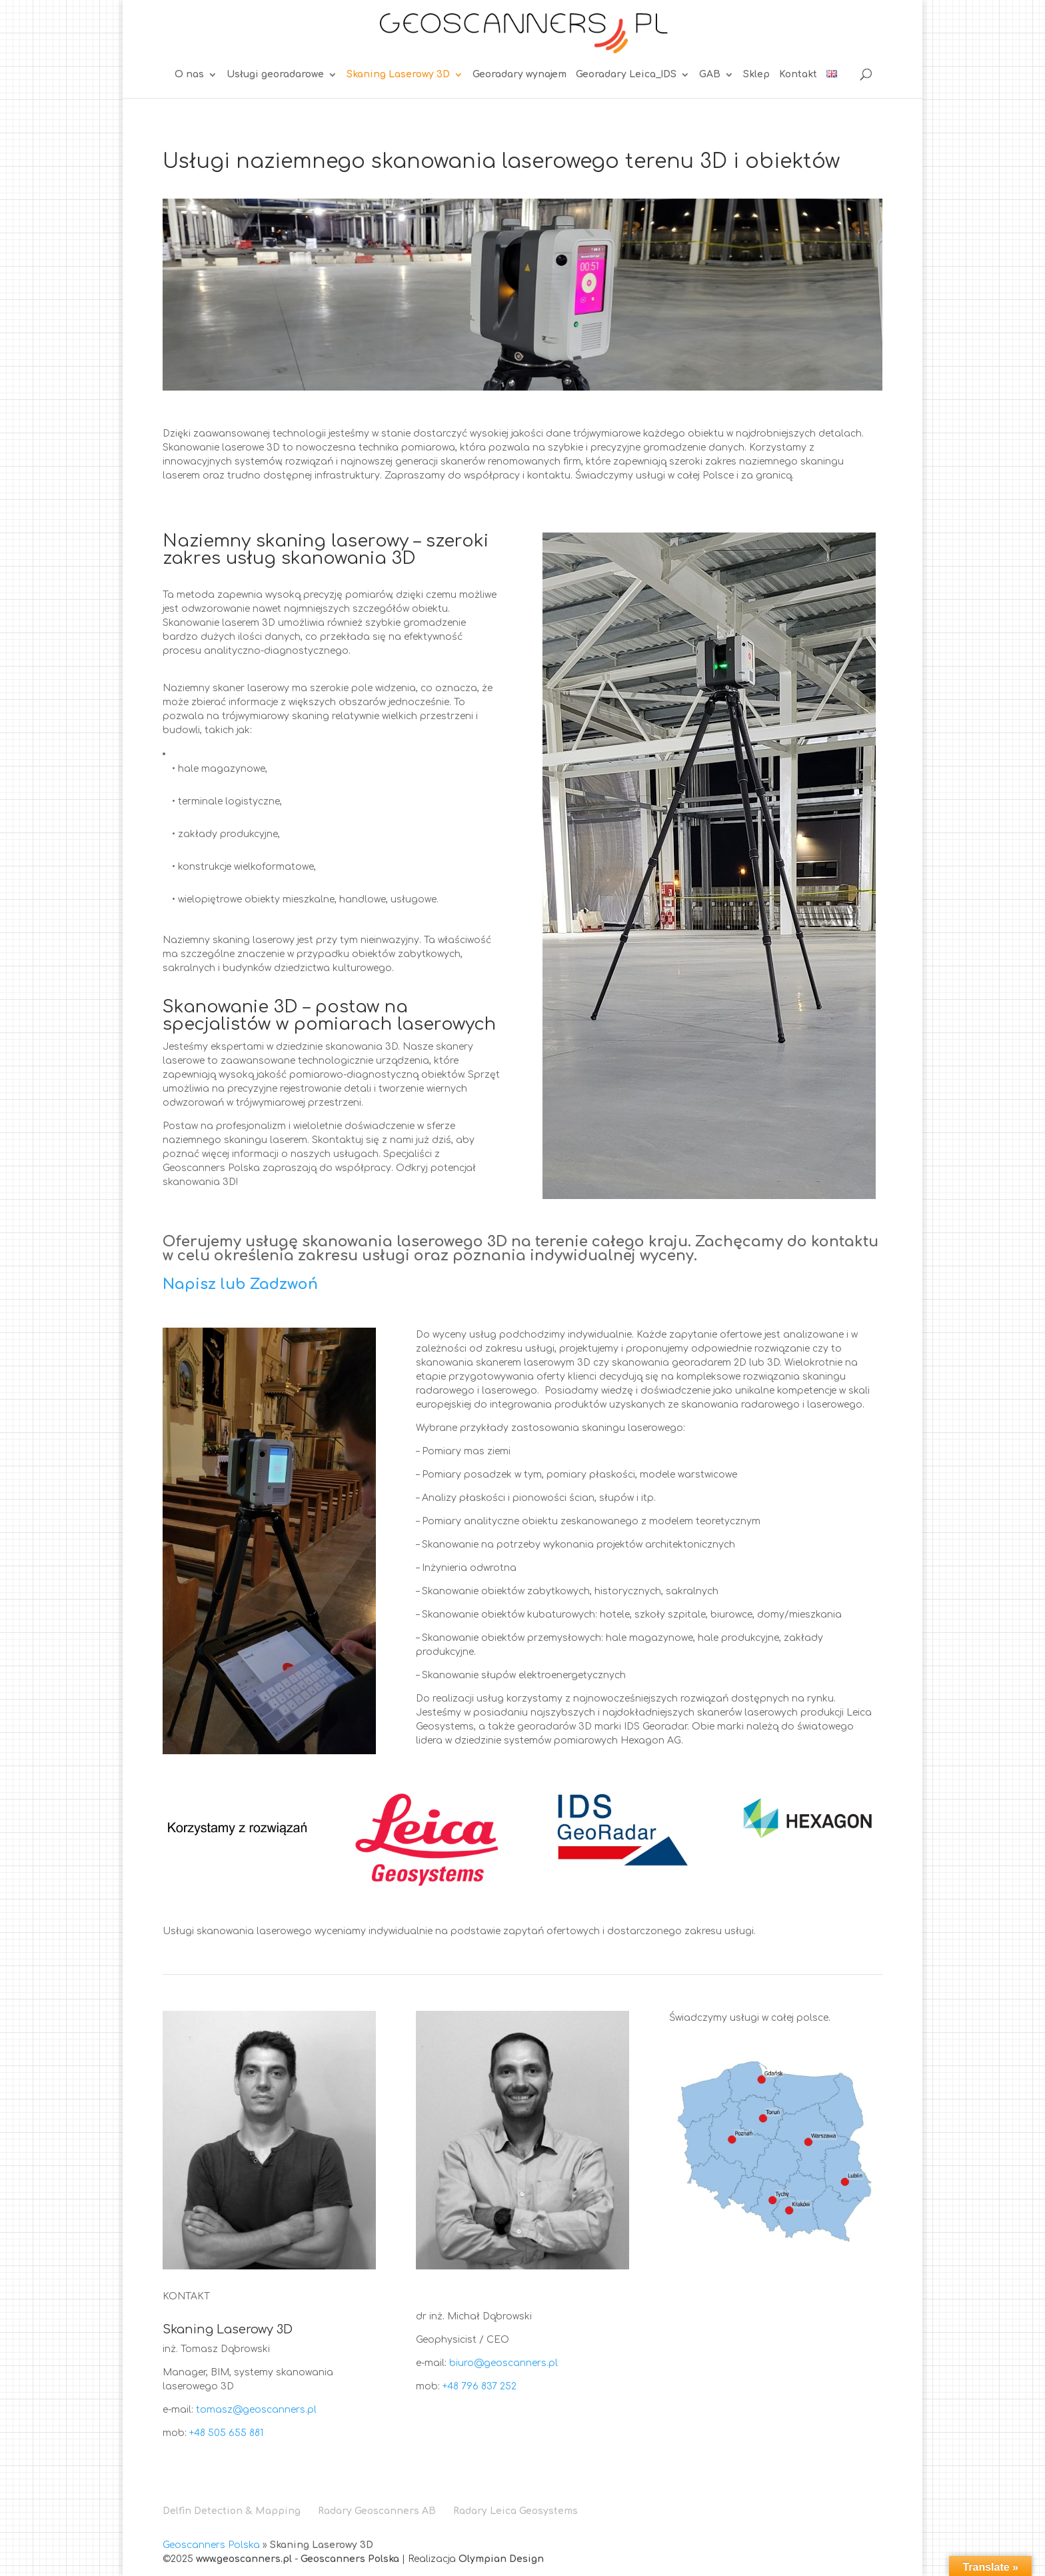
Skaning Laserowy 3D (398, 74)
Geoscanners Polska (211, 2545)
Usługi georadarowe (275, 74)
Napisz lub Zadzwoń (240, 1284)
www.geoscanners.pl (244, 2559)
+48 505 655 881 (226, 2433)
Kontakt (798, 74)
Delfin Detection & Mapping (232, 2511)
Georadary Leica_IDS (626, 74)
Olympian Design (501, 2559)
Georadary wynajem (519, 74)
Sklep (756, 74)
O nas (189, 74)
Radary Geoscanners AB (377, 2511)
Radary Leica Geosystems (515, 2511)
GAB (709, 74)
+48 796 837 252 (480, 2386)
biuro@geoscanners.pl (503, 2363)
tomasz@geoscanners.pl (256, 2410)
